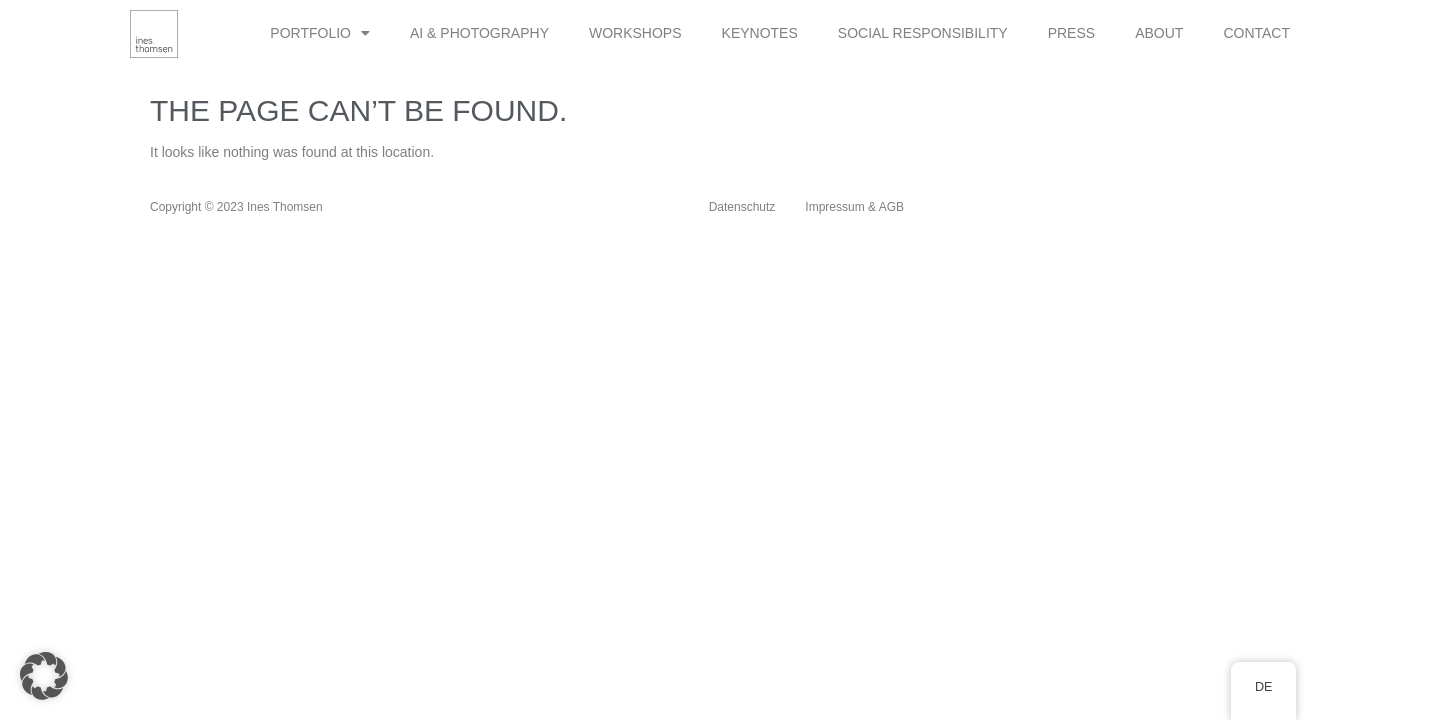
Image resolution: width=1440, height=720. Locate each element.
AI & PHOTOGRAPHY (479, 33)
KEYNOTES (760, 33)
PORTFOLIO (320, 33)
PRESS (1071, 33)
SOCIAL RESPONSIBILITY (923, 33)
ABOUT (1159, 33)
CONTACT (1256, 33)
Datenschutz (742, 207)
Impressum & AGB (854, 207)
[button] (44, 676)
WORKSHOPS (635, 33)
